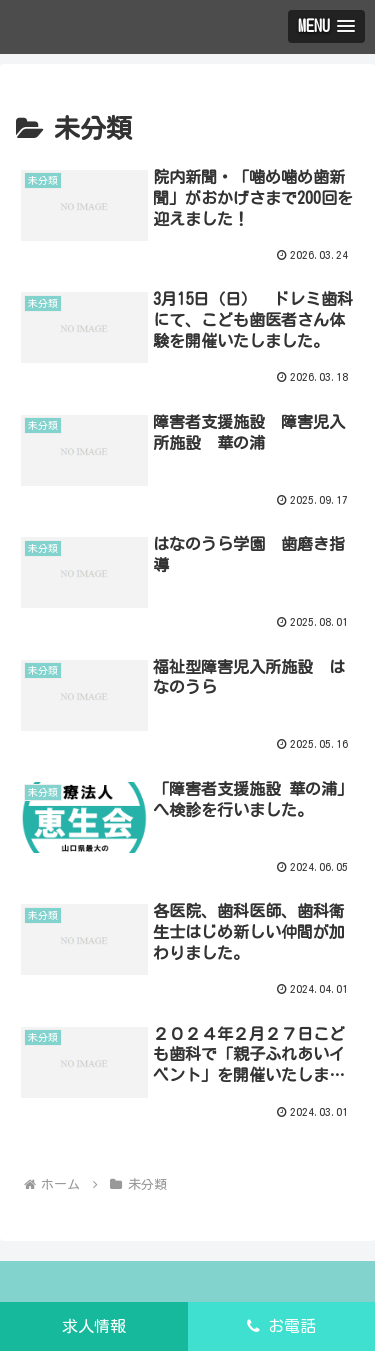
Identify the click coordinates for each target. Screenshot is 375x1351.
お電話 (281, 1326)
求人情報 (94, 1326)
